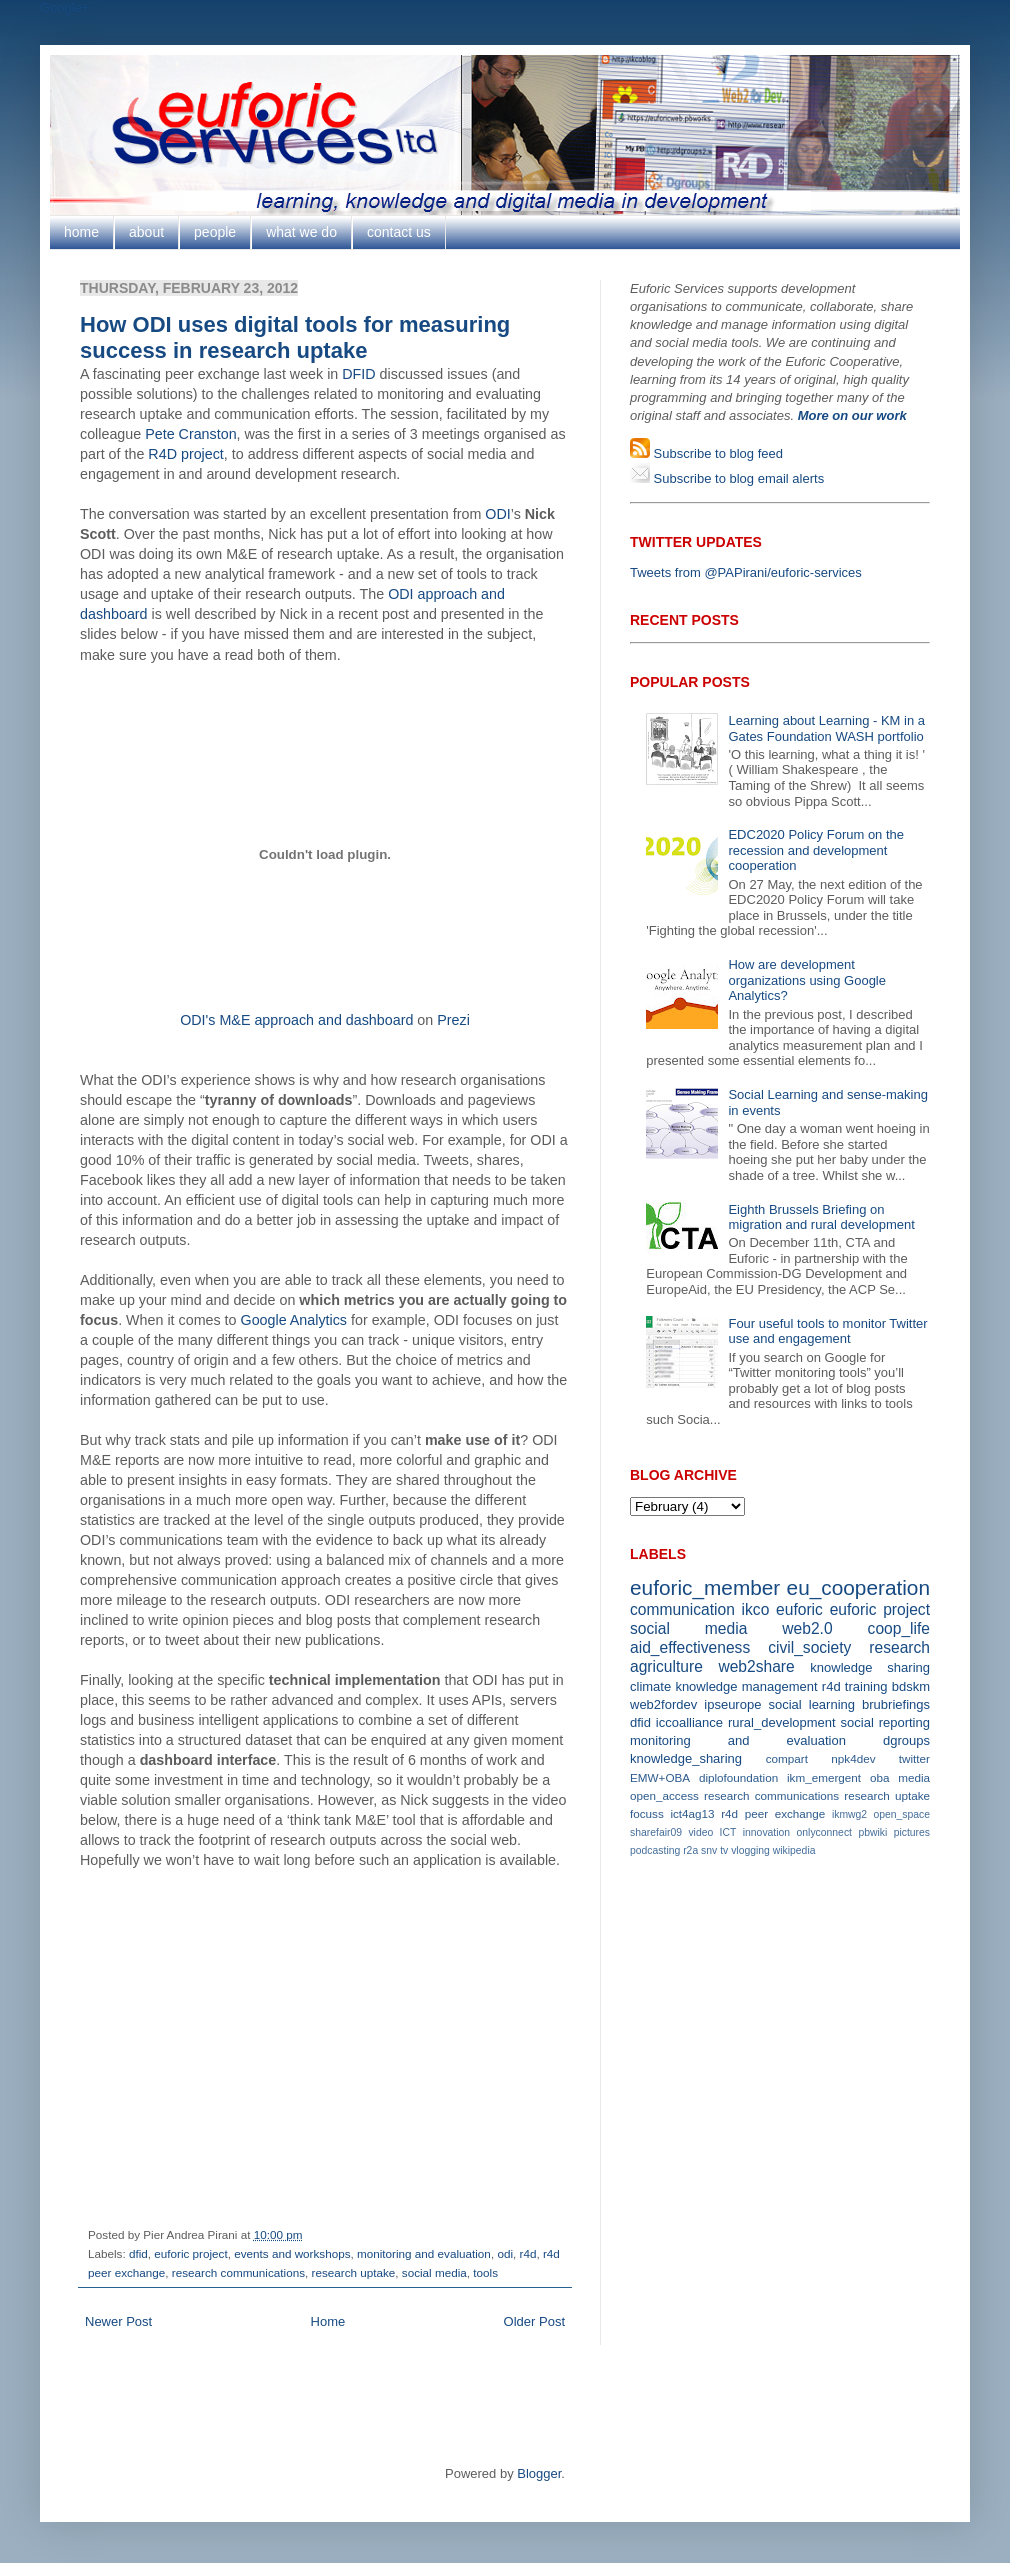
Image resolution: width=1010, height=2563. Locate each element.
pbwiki (872, 1832)
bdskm (911, 1686)
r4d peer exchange (773, 1813)
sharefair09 (656, 1832)
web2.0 (807, 1628)
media (914, 1777)
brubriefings (896, 1704)
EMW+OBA (660, 1777)
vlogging (750, 1850)
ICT (728, 1832)
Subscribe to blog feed (716, 453)
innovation (766, 1832)
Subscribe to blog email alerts (737, 478)
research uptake (354, 2272)
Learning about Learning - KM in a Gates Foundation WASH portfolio (826, 728)
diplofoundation (738, 1777)
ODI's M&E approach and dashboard (296, 1020)
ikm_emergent (824, 1777)
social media (434, 2272)
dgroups (906, 1740)
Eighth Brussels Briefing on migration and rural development (821, 1217)
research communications (238, 2272)
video (700, 1832)
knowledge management (746, 1686)
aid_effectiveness (690, 1647)
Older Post (534, 2321)
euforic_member (705, 1587)
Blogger (539, 2473)
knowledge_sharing (686, 1758)
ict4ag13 (692, 1813)
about (146, 232)
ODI (497, 514)
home (81, 232)
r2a (690, 1850)
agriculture (666, 1666)
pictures (912, 1832)
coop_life (899, 1628)
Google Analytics (294, 1320)
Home (328, 2321)
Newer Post (118, 2321)
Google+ (65, 7)
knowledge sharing (870, 1667)
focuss (647, 1813)
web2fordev (663, 1704)
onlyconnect (824, 1832)
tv (724, 1850)
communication (682, 1609)
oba (880, 1777)
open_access (664, 1795)
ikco (756, 1609)
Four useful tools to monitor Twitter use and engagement (827, 1331)
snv (709, 1850)
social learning (811, 1704)
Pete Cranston (190, 434)
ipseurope (732, 1704)
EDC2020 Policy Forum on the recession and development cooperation (816, 850)
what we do (301, 232)
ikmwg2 (849, 1814)
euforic (799, 1609)
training (866, 1686)
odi (505, 2253)
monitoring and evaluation (424, 2253)
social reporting (885, 1722)
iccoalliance (689, 1722)
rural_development (782, 1722)
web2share (756, 1666)
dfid (138, 2253)
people (215, 232)
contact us (399, 232)
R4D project (186, 454)
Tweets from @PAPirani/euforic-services (746, 572)
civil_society (809, 1647)
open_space (901, 1814)
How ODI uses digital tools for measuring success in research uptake (295, 337)
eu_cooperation (858, 1587)
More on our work (852, 415)
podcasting (655, 1850)
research (899, 1647)
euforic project (190, 2253)
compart (787, 1758)
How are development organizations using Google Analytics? (807, 980)
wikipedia (794, 1850)
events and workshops (292, 2253)
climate (650, 1686)
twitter (914, 1758)
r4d (527, 2253)
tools (485, 2272)
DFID (358, 374)
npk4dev (853, 1758)
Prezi (453, 1020)
